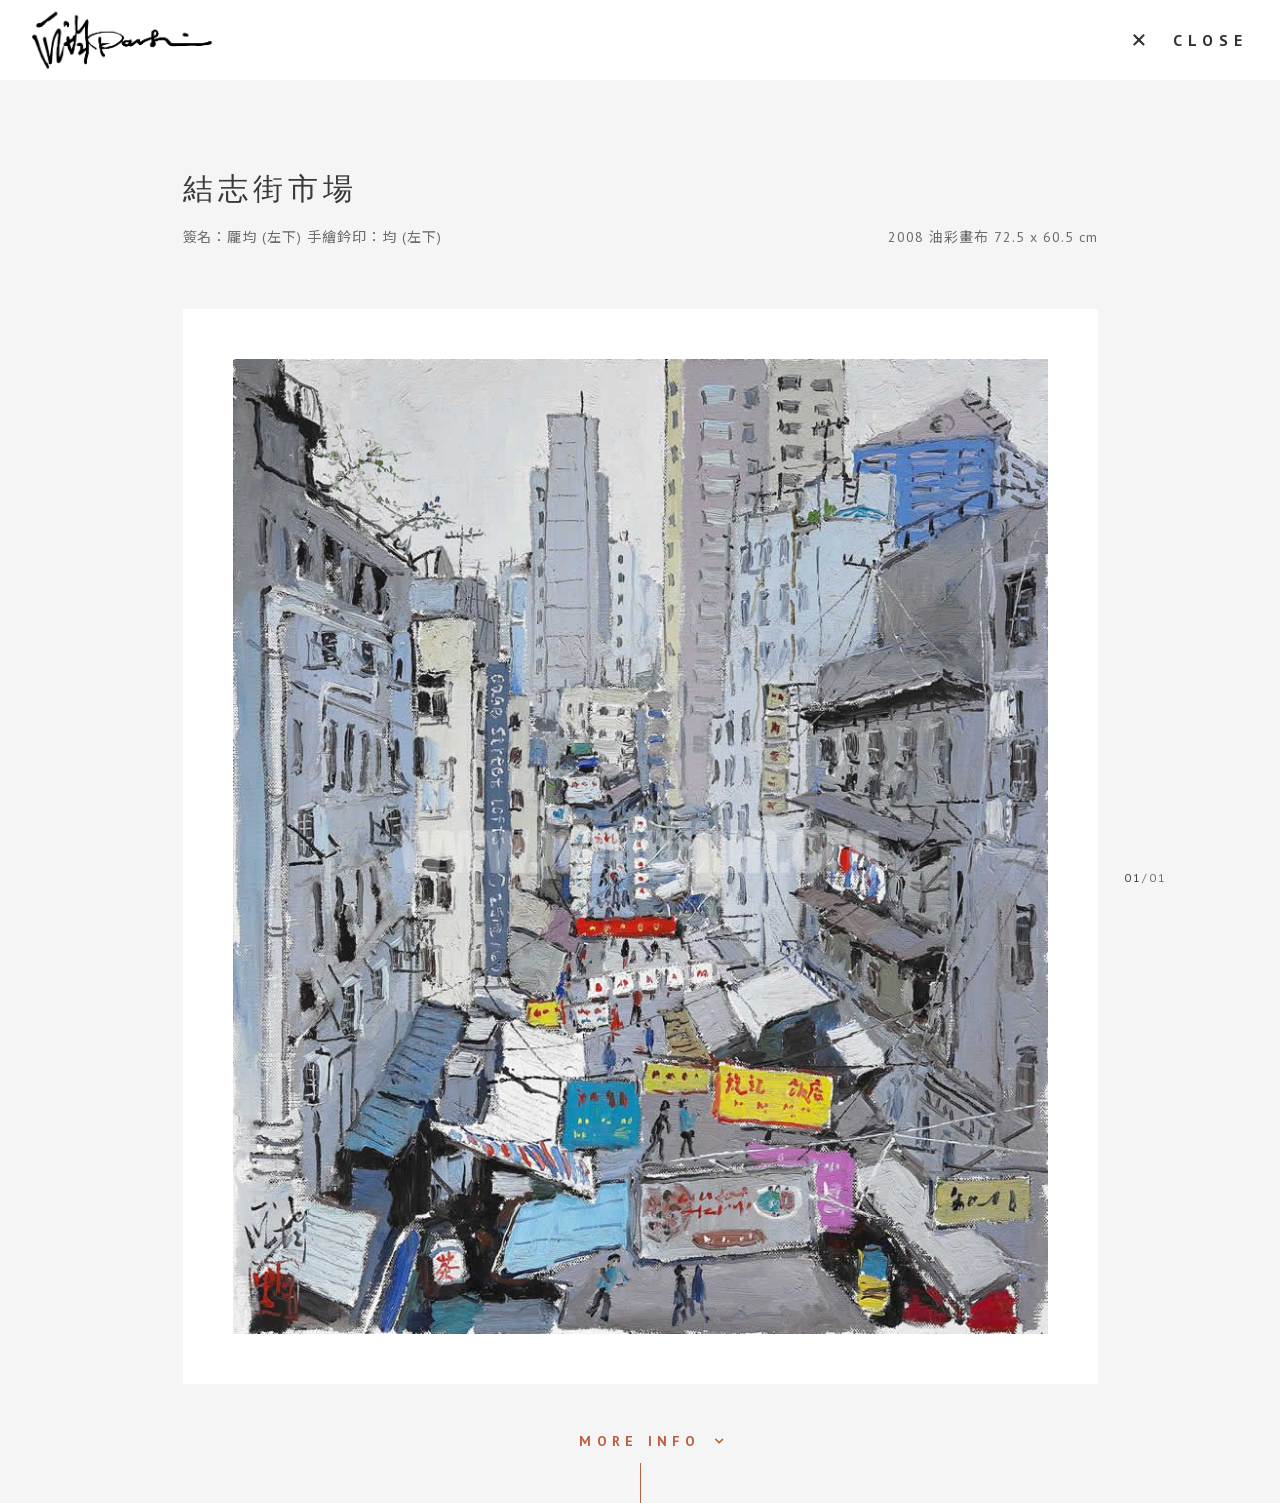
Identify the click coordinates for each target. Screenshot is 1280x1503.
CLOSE (1210, 40)
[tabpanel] (640, 846)
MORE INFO (639, 1441)
